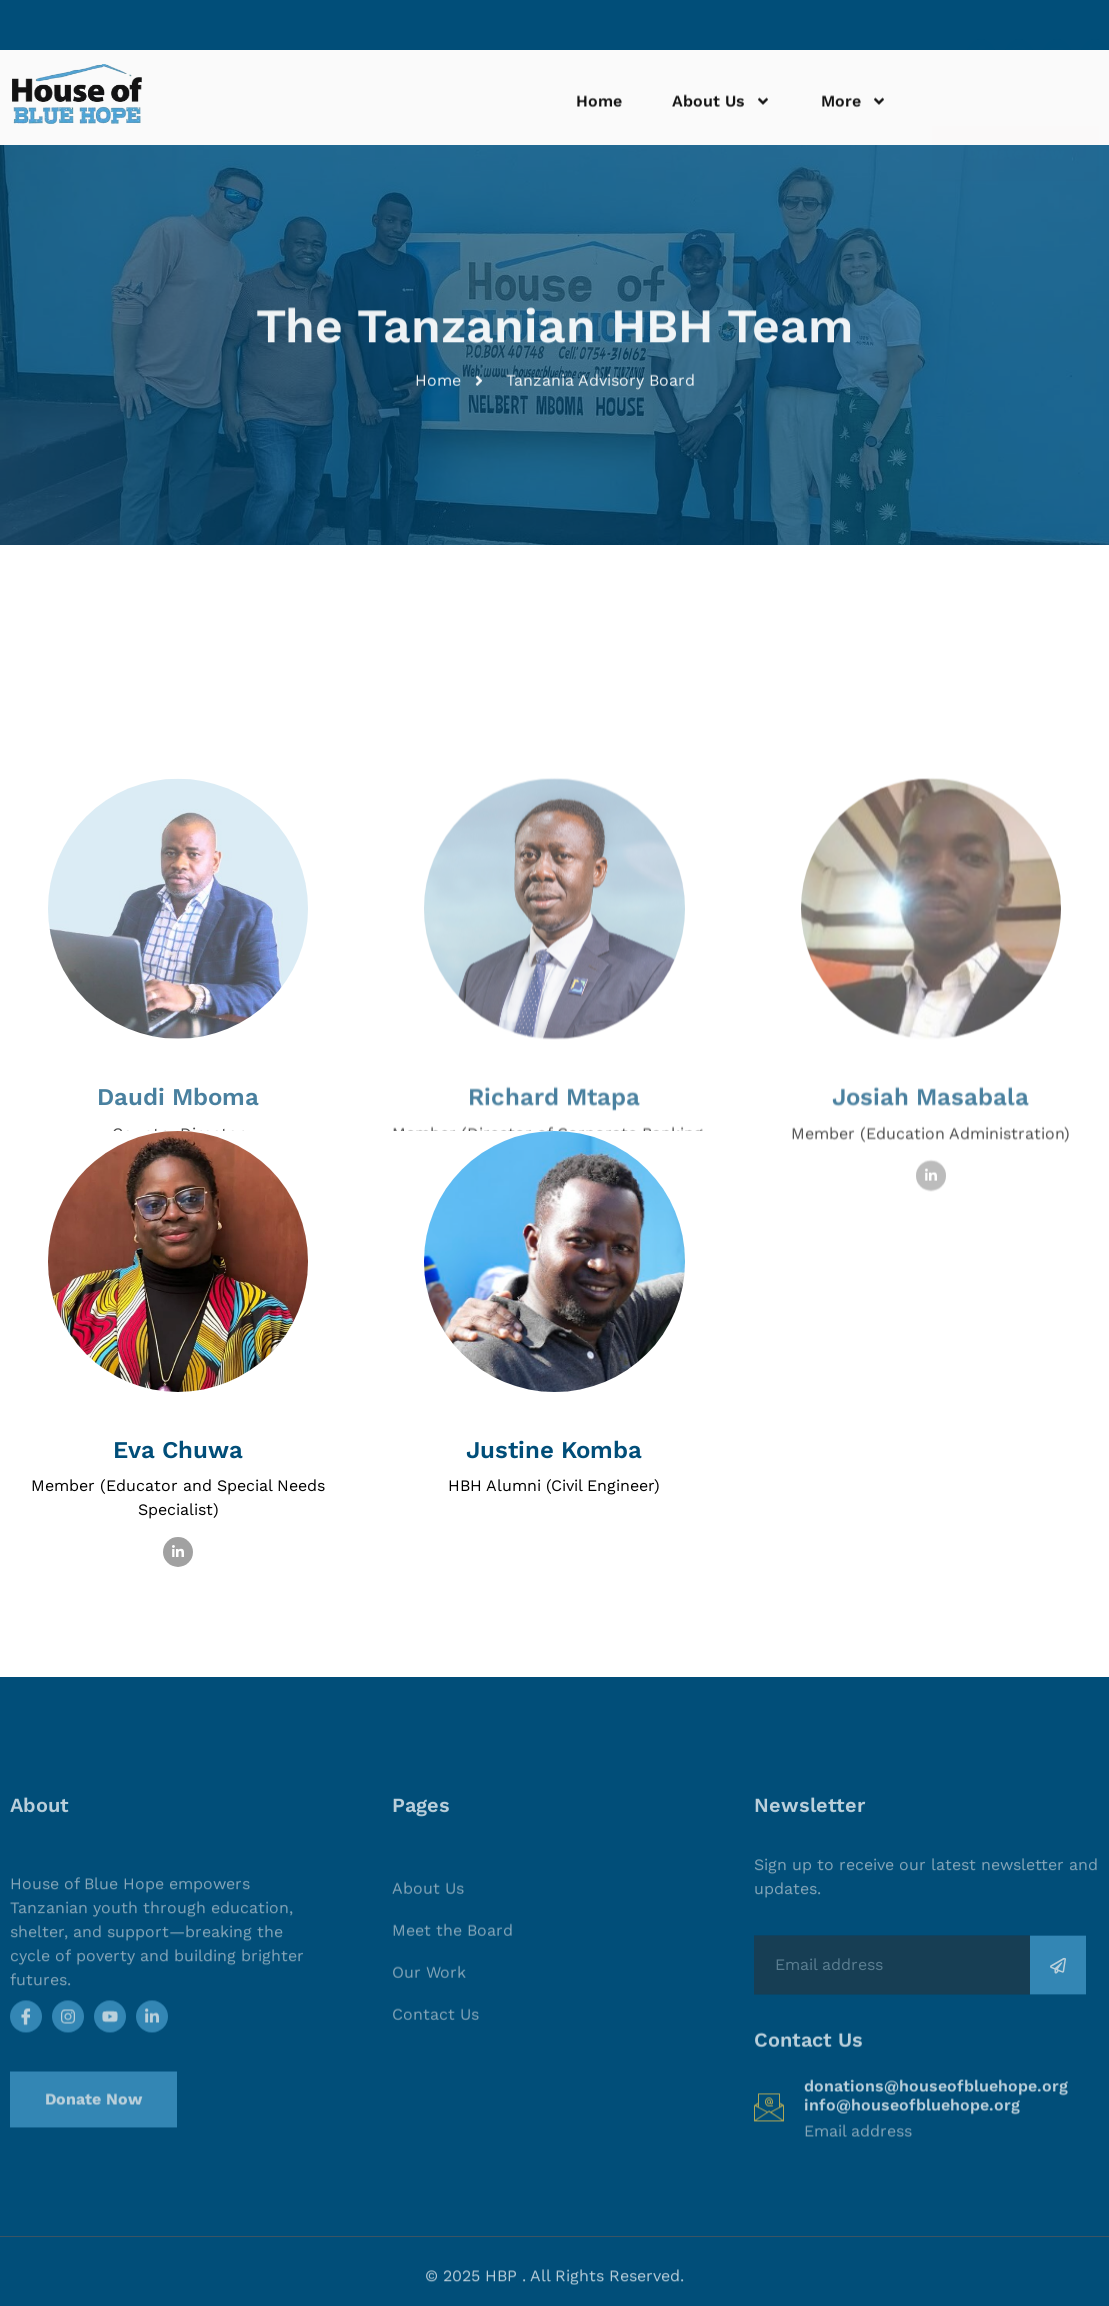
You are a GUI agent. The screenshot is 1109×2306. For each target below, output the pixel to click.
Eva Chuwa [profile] (178, 1450)
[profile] (931, 1167)
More (854, 108)
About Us (721, 108)
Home (599, 107)
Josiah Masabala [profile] (930, 1193)
